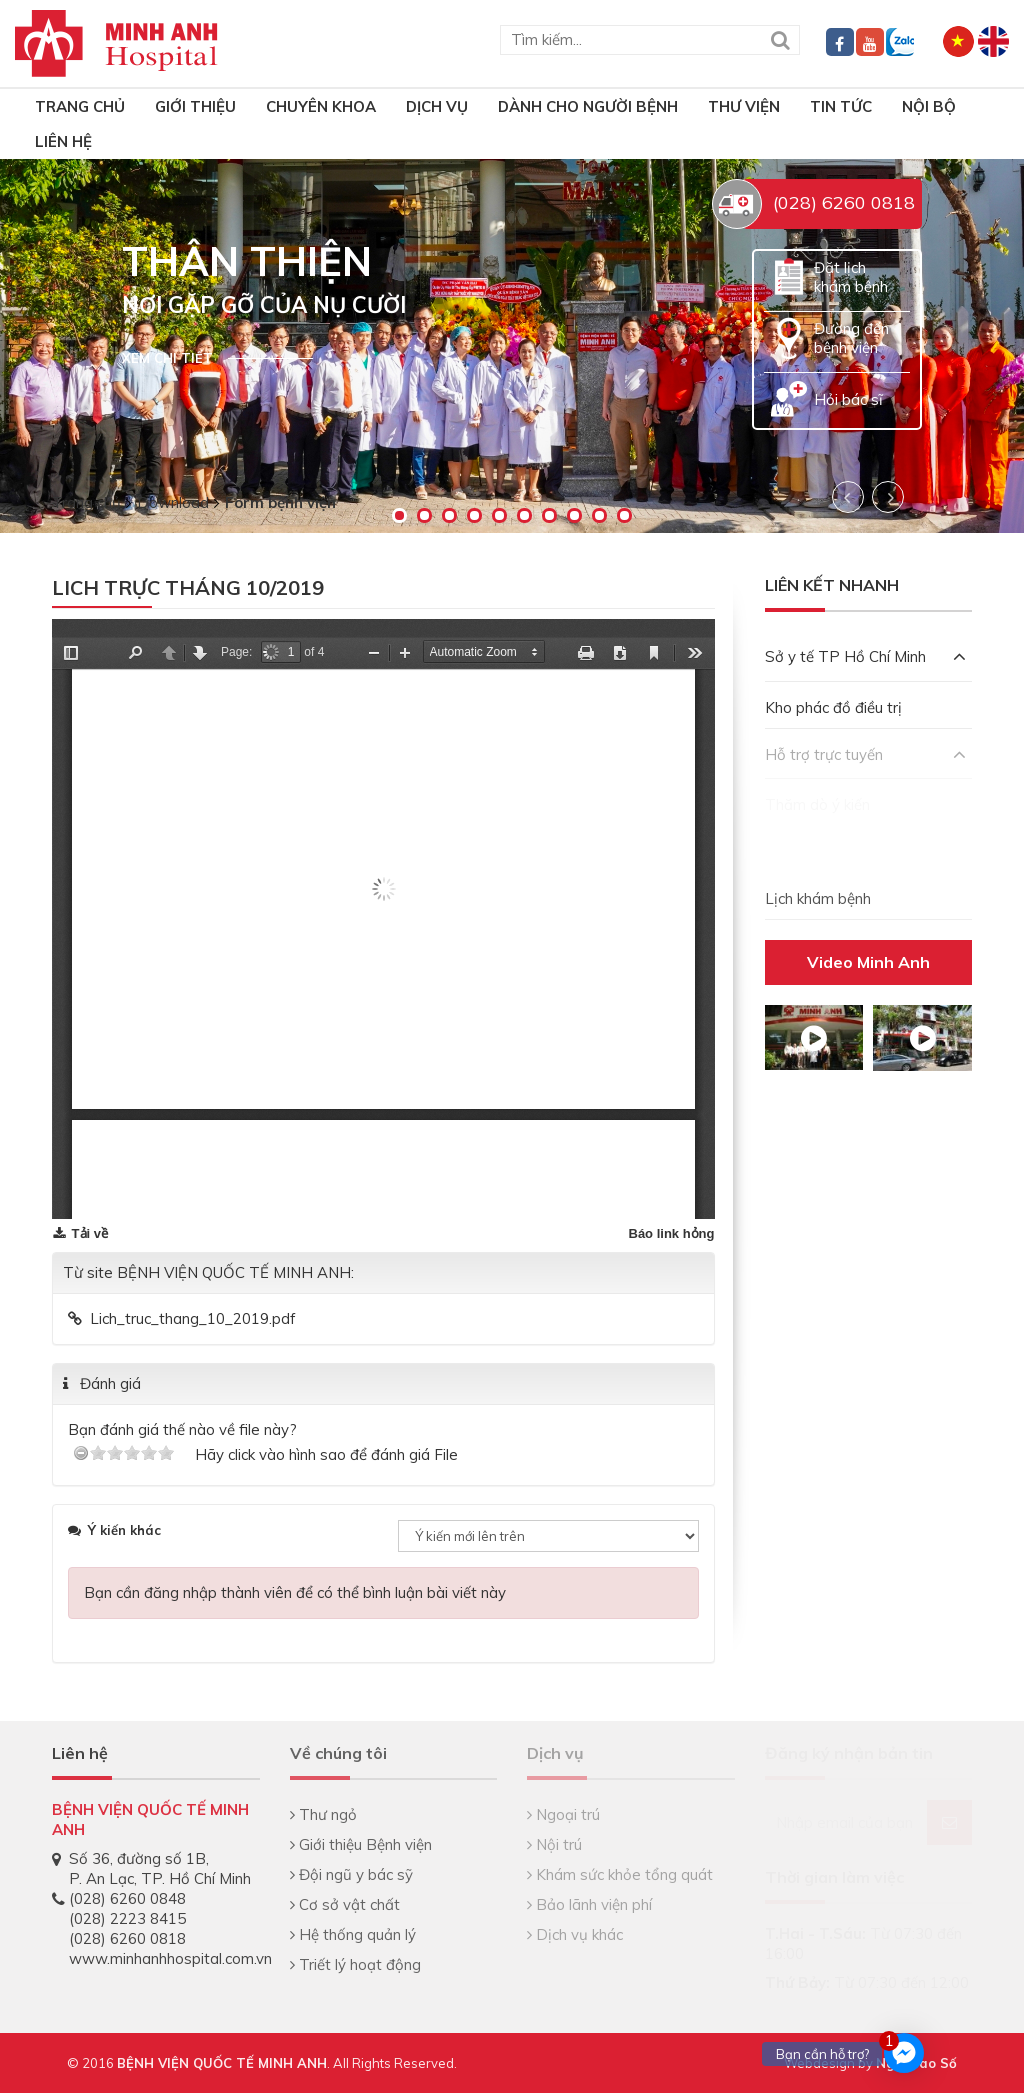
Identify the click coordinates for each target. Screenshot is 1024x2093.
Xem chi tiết (167, 358)
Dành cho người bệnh (588, 106)
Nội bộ (929, 106)
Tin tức (841, 106)
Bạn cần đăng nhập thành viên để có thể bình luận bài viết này (295, 1592)
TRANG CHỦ (80, 106)
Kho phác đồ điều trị (833, 707)
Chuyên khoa (321, 106)
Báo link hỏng (672, 1233)
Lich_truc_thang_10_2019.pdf (193, 1318)
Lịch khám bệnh (818, 898)
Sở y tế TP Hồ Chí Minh (866, 656)
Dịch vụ (437, 106)
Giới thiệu (195, 106)
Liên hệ (63, 141)
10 (624, 515)
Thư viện (744, 106)
